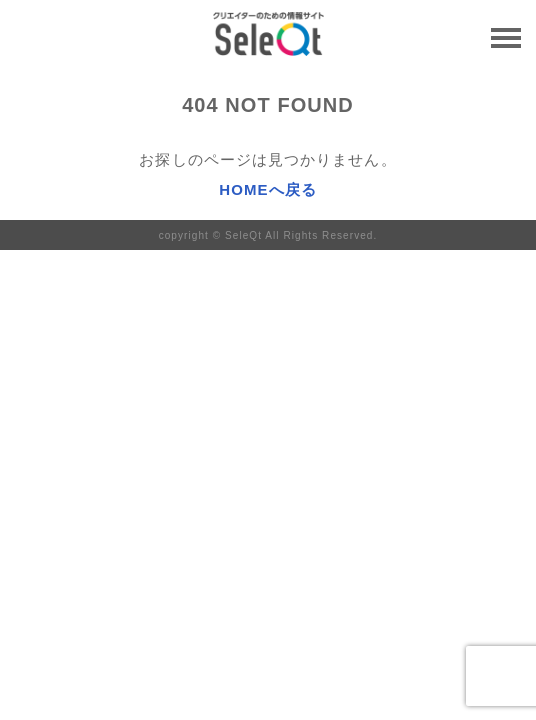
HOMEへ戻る (268, 189)
